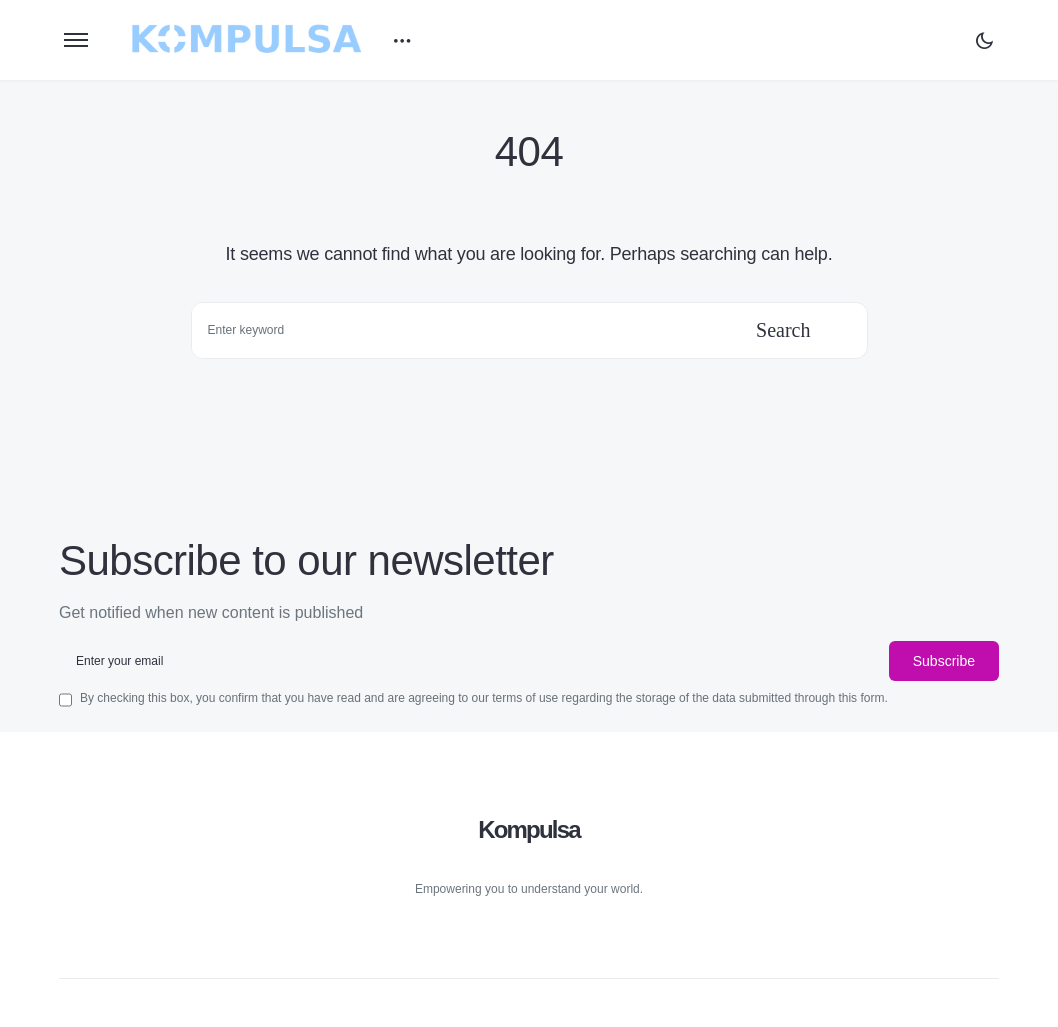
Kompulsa (529, 829)
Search (783, 330)
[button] (76, 40)
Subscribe (944, 661)
